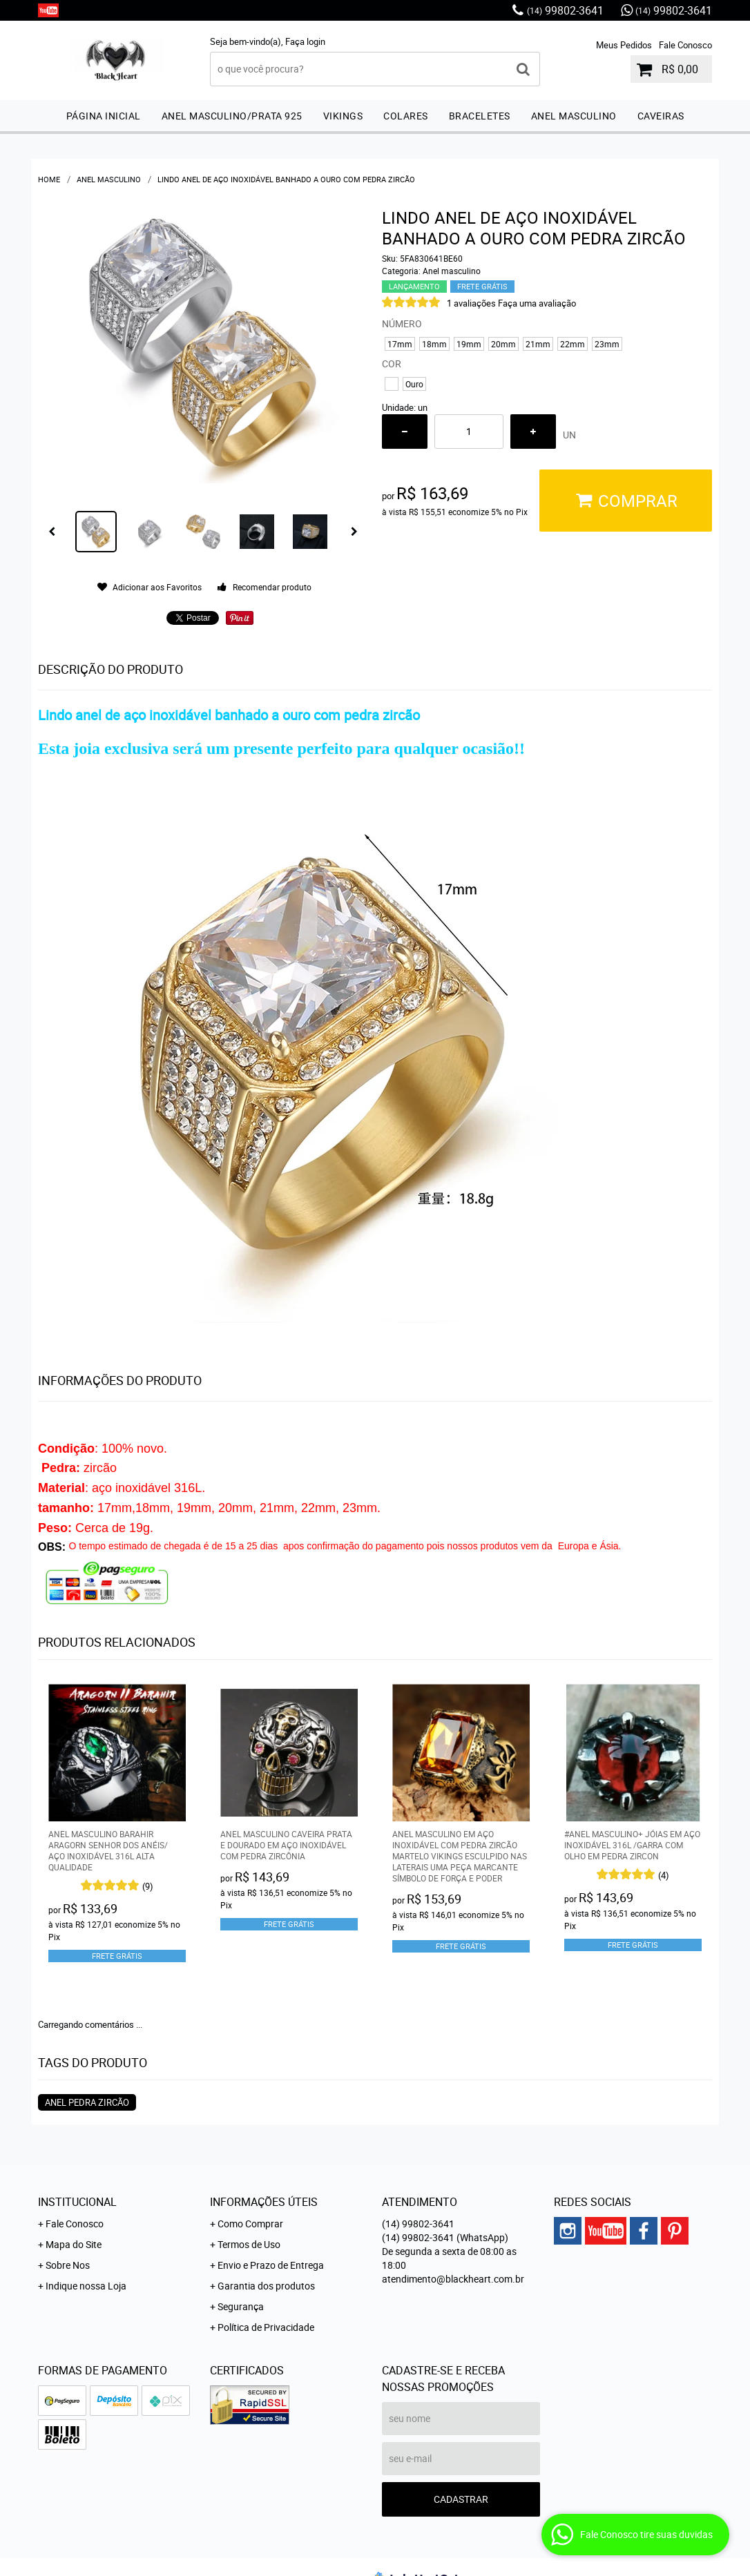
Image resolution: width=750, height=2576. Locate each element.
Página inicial (103, 115)
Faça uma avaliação (537, 303)
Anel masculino (574, 115)
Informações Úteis (264, 2201)
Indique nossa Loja (86, 2285)
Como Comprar (250, 2223)
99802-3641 (565, 10)
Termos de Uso (249, 2244)
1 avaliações (471, 303)
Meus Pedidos (624, 45)
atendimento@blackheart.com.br (453, 2278)
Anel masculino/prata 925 (232, 115)
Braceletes (479, 115)
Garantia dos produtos (266, 2285)
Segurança (241, 2306)
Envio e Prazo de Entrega (271, 2265)
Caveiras (660, 115)
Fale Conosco (685, 45)
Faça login (305, 41)
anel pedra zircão (87, 2102)
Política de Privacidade (266, 2327)
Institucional (77, 2201)
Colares (405, 115)
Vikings (343, 115)
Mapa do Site (74, 2244)
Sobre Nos (68, 2265)
